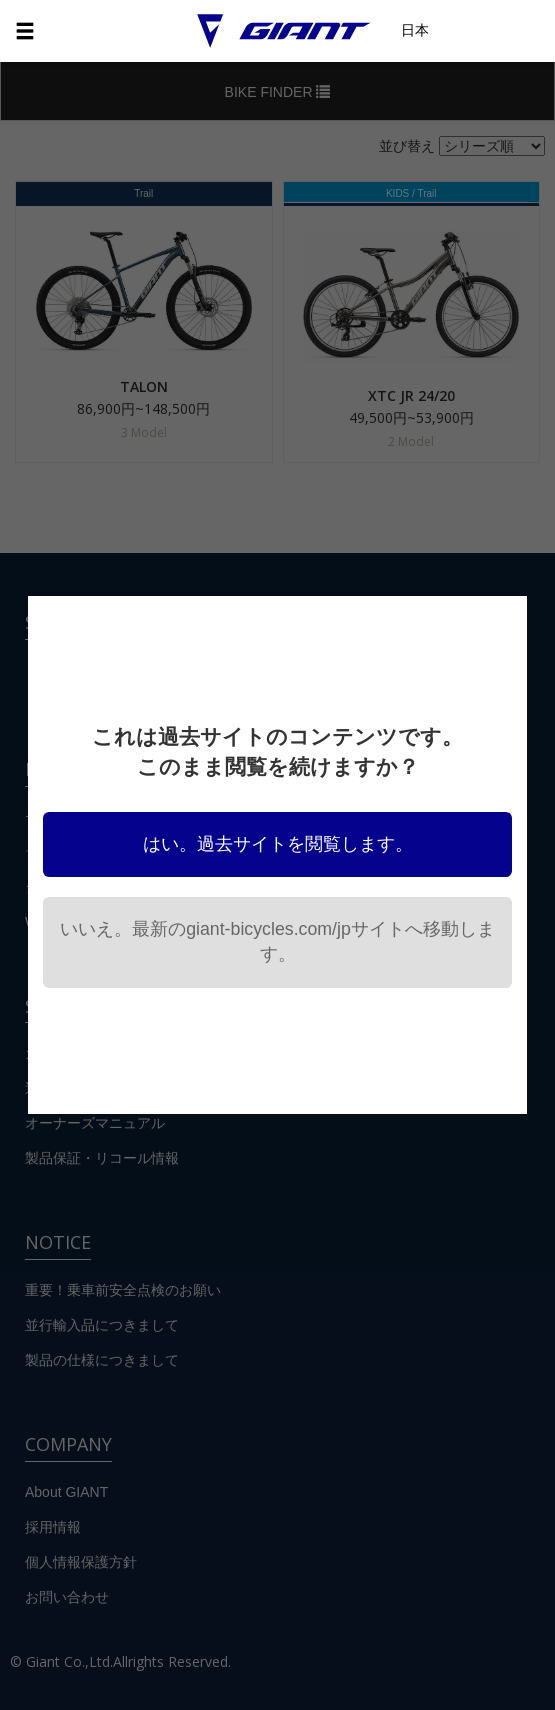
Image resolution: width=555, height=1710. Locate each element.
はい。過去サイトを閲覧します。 (278, 844)
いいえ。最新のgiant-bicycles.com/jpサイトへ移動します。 (277, 941)
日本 (415, 30)
